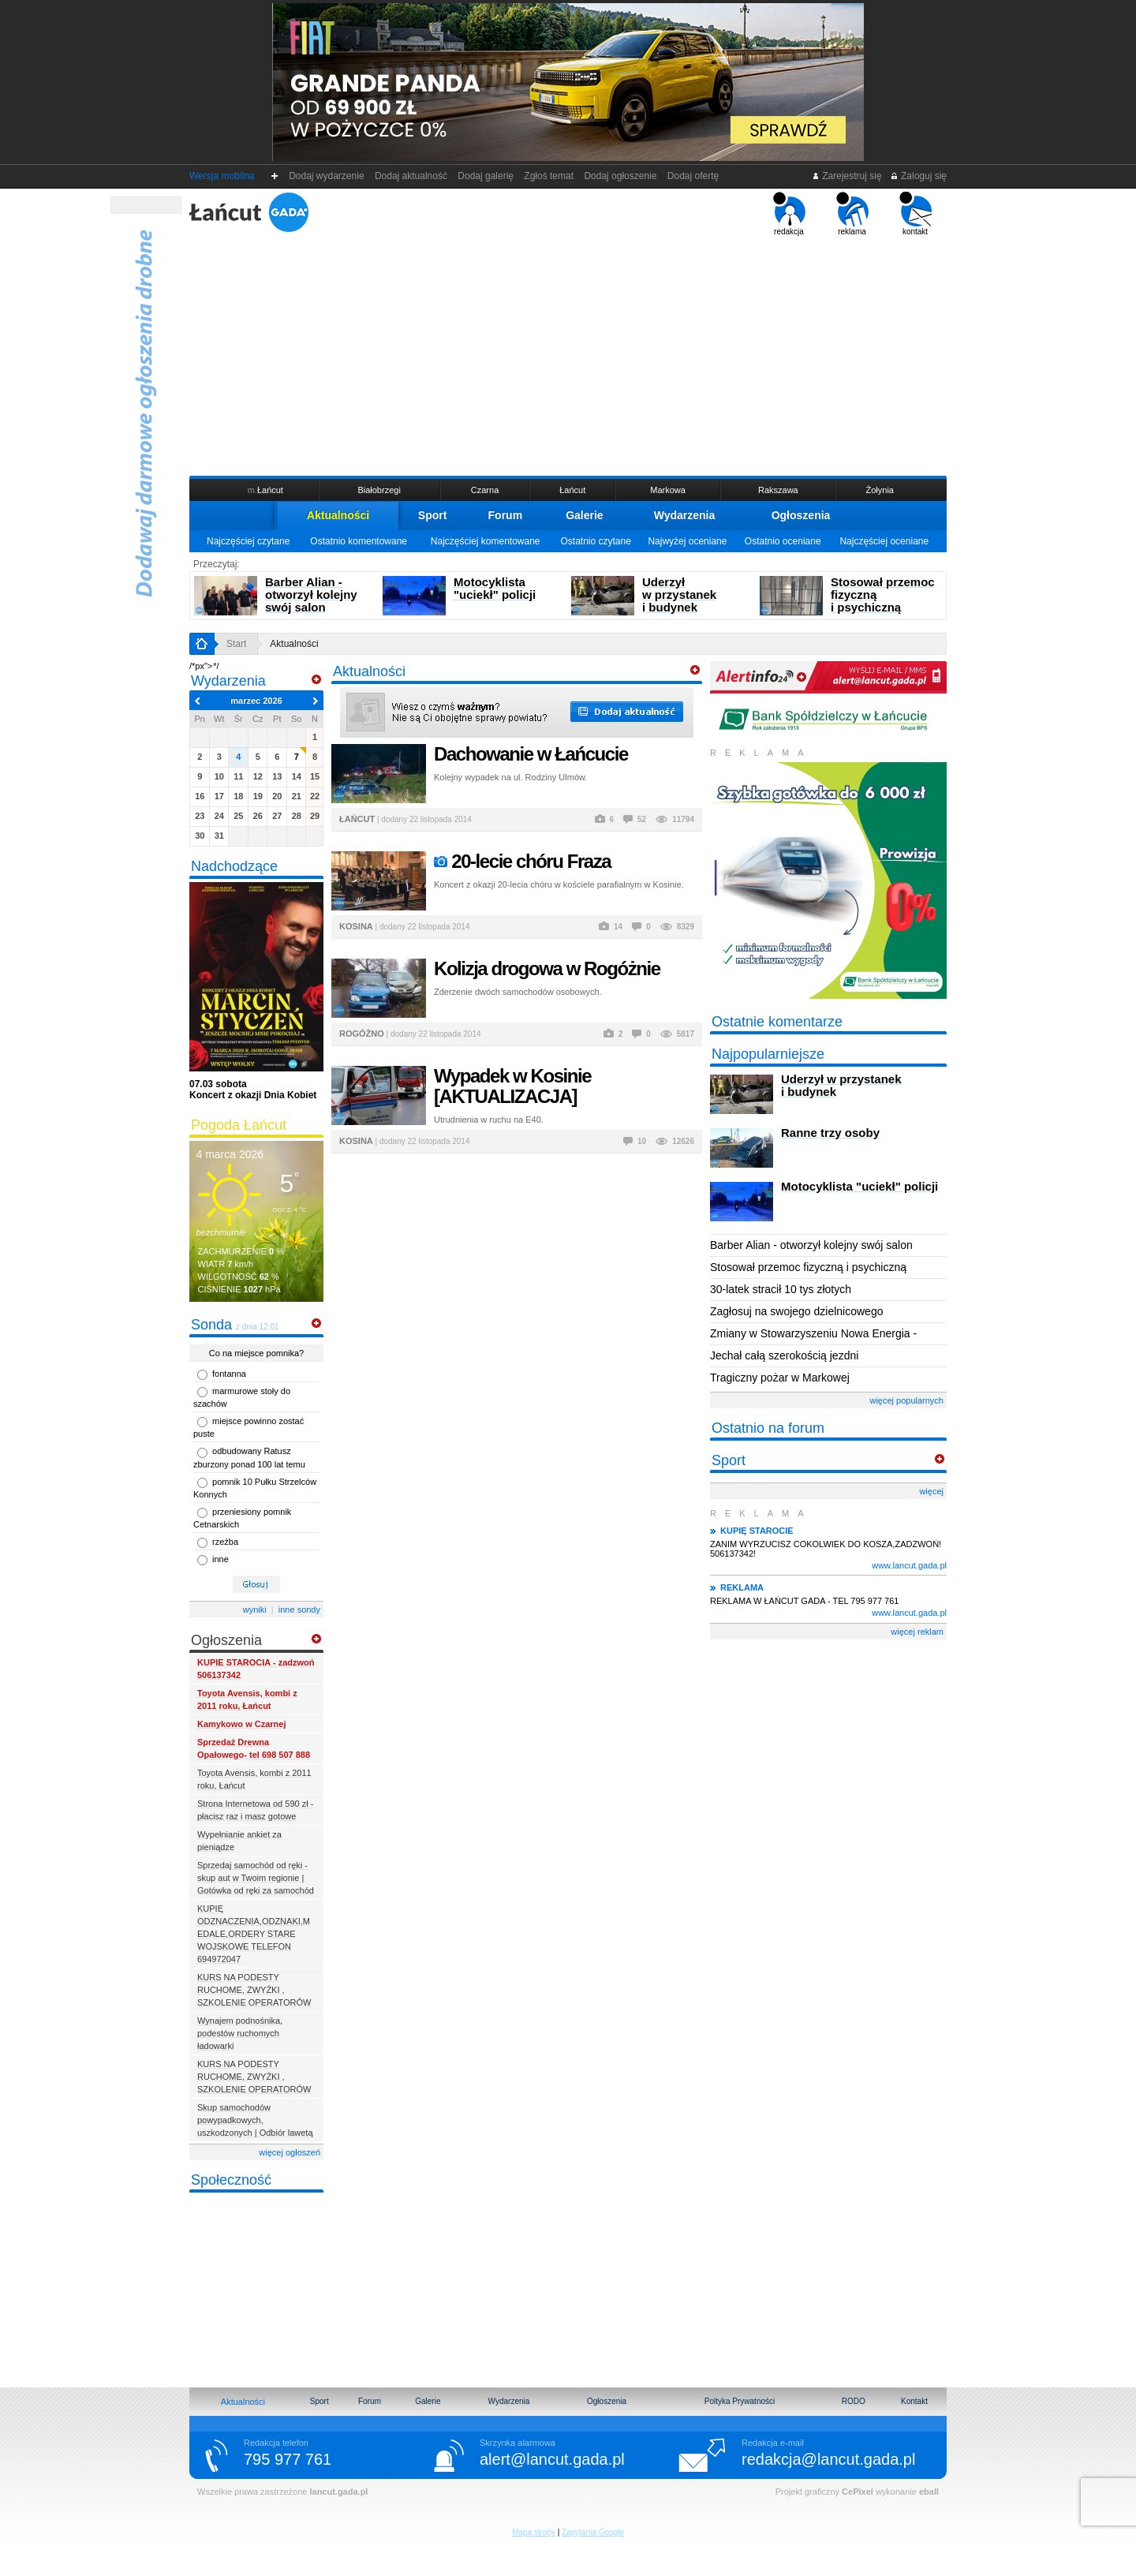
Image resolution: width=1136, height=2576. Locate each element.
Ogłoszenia (801, 515)
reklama (852, 214)
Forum (505, 515)
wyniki (255, 1609)
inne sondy (299, 1609)
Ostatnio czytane (595, 541)
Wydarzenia (685, 515)
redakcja (789, 214)
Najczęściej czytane (248, 541)
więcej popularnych (906, 1400)
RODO (853, 2401)
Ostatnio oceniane (783, 541)
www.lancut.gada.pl (909, 1565)
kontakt (915, 214)
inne (220, 1559)
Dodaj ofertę (693, 175)
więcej (931, 1491)
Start (236, 643)
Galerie (584, 515)
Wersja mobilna (221, 175)
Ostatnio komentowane (358, 541)
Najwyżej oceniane (687, 541)
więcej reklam (917, 1631)
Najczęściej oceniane (884, 541)
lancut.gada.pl (338, 2491)
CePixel (857, 2491)
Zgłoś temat (549, 175)
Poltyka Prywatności (739, 2401)
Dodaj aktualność (410, 175)
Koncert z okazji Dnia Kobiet (252, 1090)
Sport (432, 515)
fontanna (229, 1373)
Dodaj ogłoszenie (620, 175)
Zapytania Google (593, 2532)
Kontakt (914, 2401)
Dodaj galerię (486, 175)
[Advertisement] (568, 354)
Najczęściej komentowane (485, 541)
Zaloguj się (918, 175)
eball (929, 2491)
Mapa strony (533, 2532)
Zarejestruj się (847, 175)
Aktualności (338, 515)
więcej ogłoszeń (289, 2152)
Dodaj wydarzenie (327, 175)
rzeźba (225, 1541)
